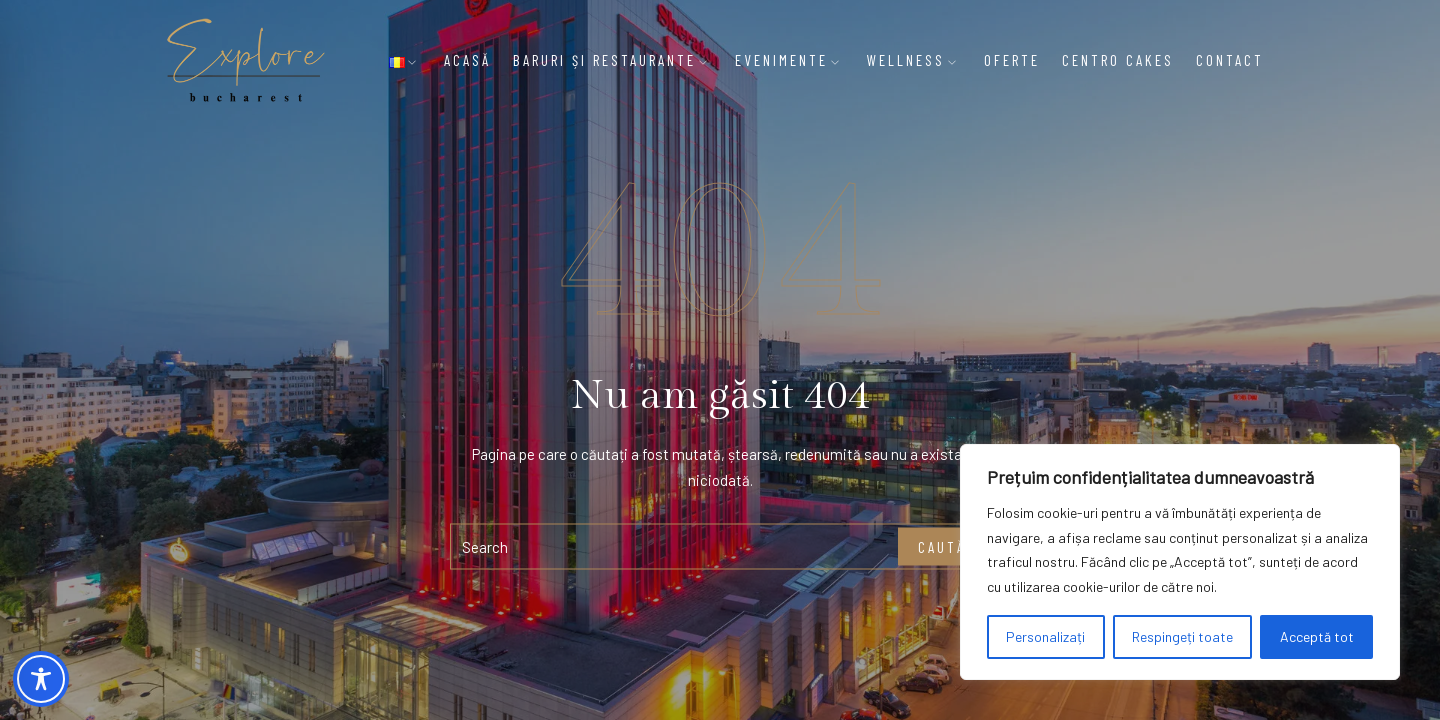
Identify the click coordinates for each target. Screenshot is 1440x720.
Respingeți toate (1182, 636)
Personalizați (1045, 636)
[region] (1180, 562)
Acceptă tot (1317, 636)
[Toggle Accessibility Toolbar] (41, 679)
